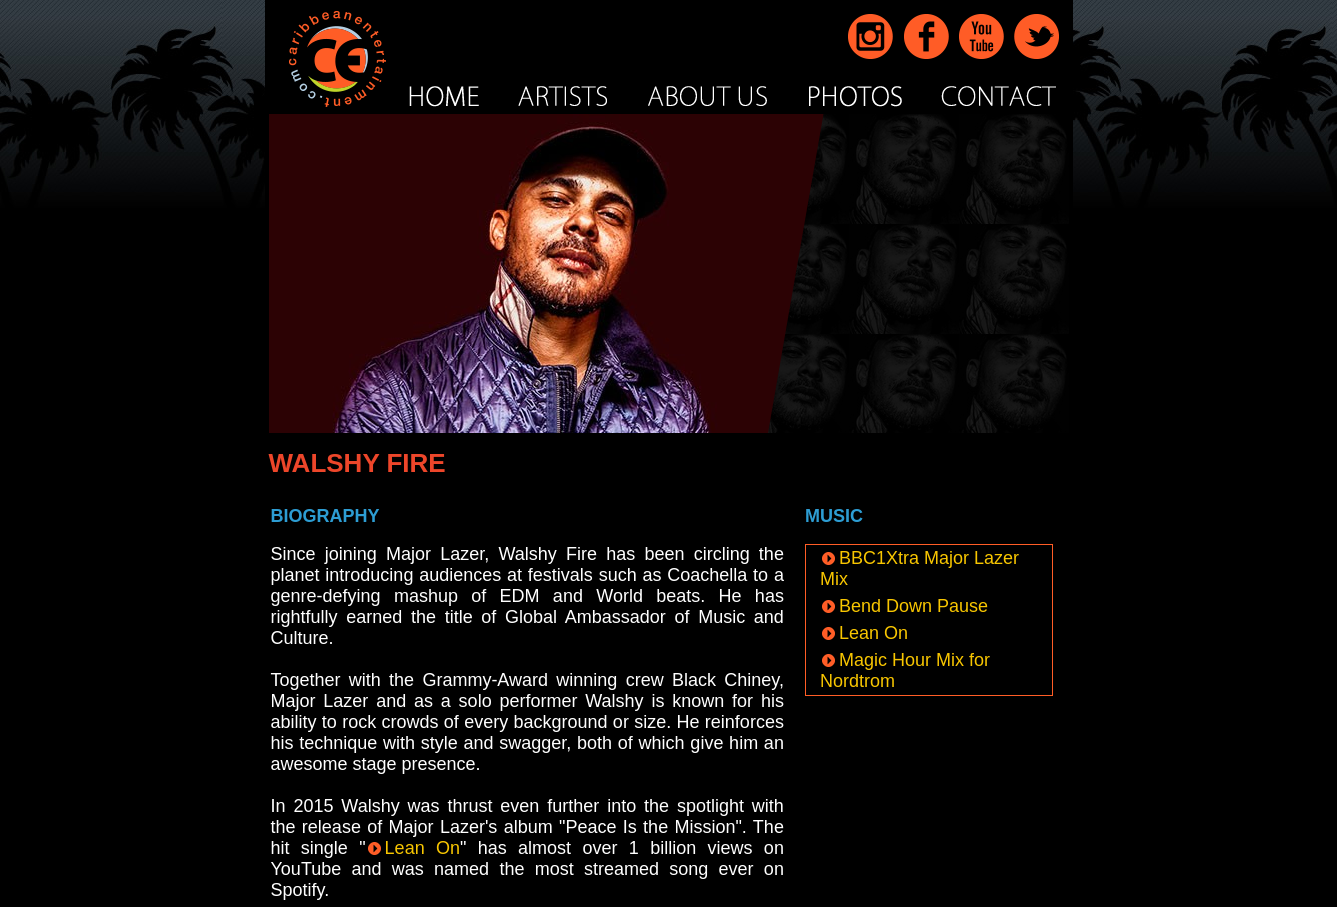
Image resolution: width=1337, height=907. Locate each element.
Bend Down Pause (904, 606)
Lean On (413, 848)
